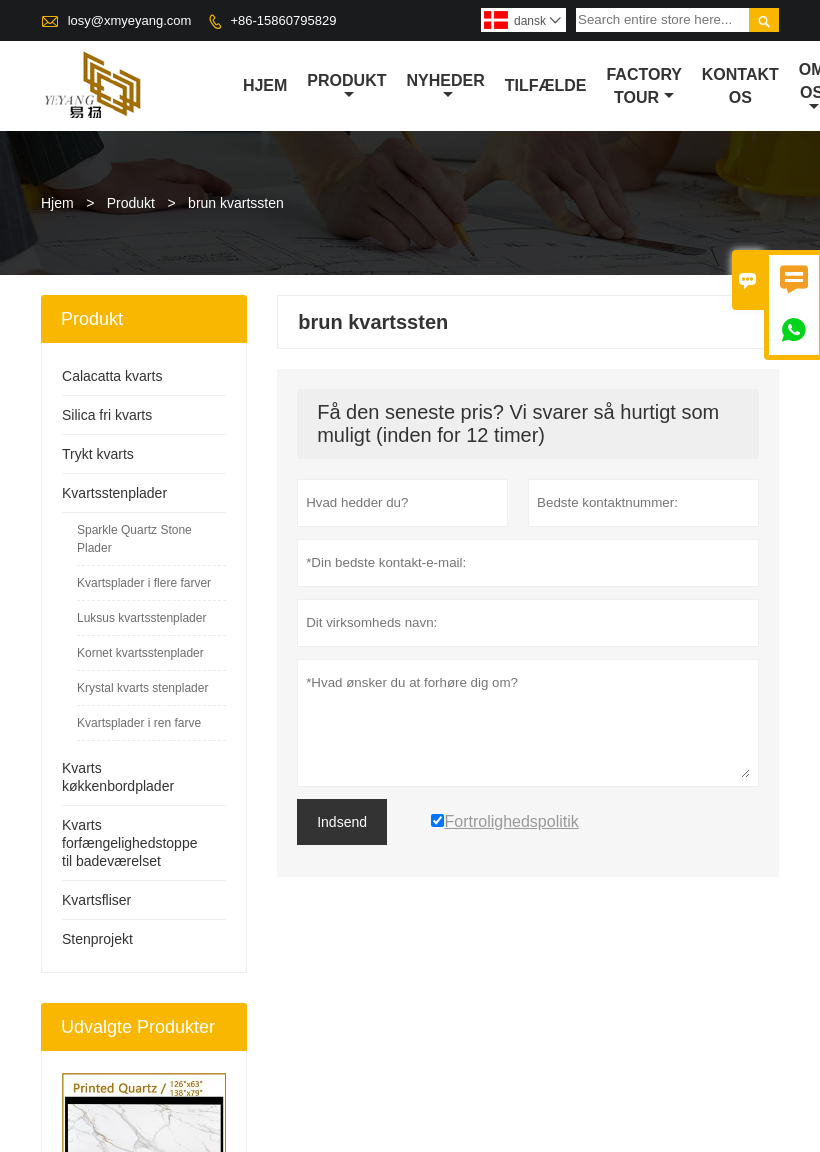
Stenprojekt (97, 939)
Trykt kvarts (98, 454)
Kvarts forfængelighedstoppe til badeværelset (129, 843)
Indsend (342, 822)
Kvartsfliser (96, 900)
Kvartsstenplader (114, 493)
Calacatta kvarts (112, 376)
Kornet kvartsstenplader (140, 653)
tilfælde (546, 85)
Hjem (265, 85)
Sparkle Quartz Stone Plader (134, 539)
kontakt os (740, 86)
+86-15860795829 (283, 20)
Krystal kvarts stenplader (142, 688)
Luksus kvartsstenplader (141, 618)
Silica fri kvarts (107, 415)
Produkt (346, 87)
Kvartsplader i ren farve (139, 723)
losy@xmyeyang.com (130, 20)
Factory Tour (643, 86)
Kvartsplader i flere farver (144, 583)
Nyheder (445, 87)
